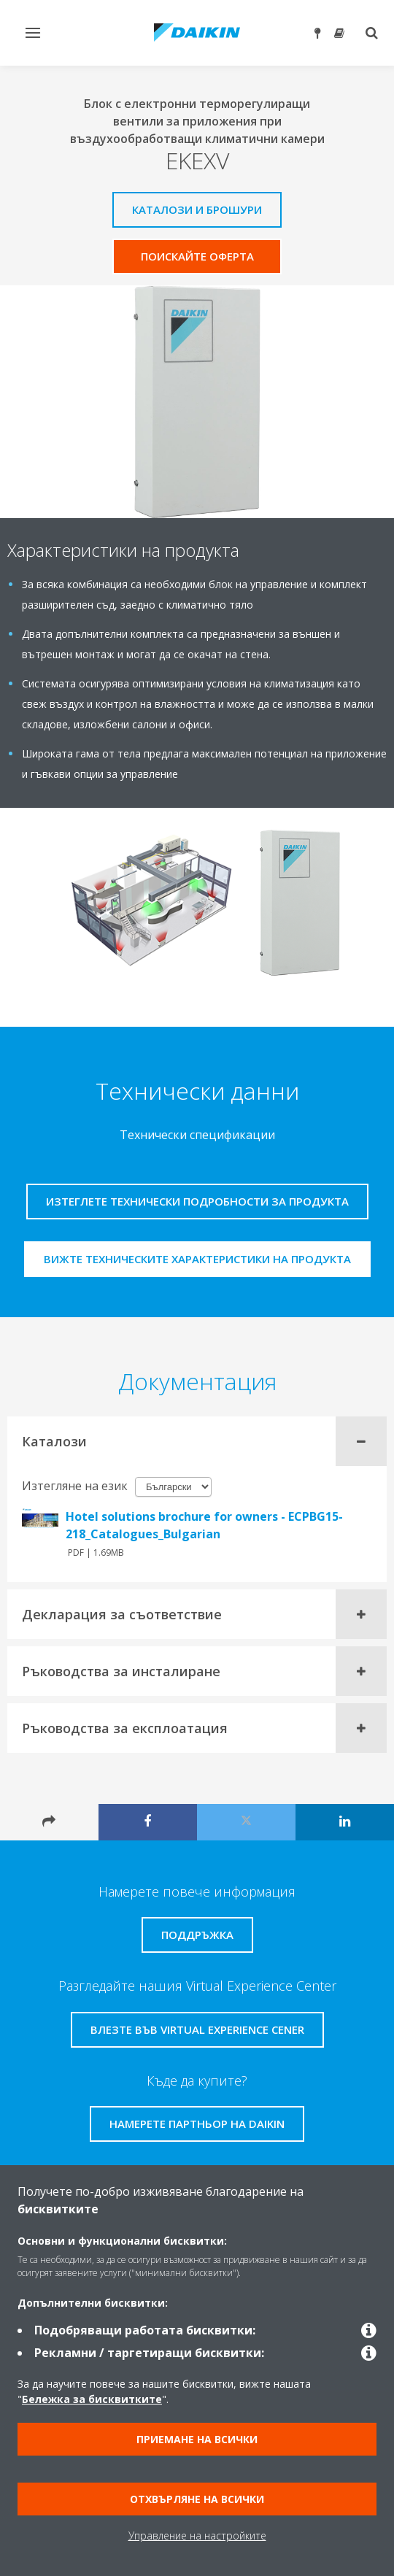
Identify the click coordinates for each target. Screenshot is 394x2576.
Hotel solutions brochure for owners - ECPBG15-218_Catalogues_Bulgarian (204, 1525)
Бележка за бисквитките (92, 2399)
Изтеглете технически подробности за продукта (197, 1201)
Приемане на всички (197, 2439)
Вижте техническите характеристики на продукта (197, 1259)
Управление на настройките (197, 2535)
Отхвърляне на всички (197, 2499)
